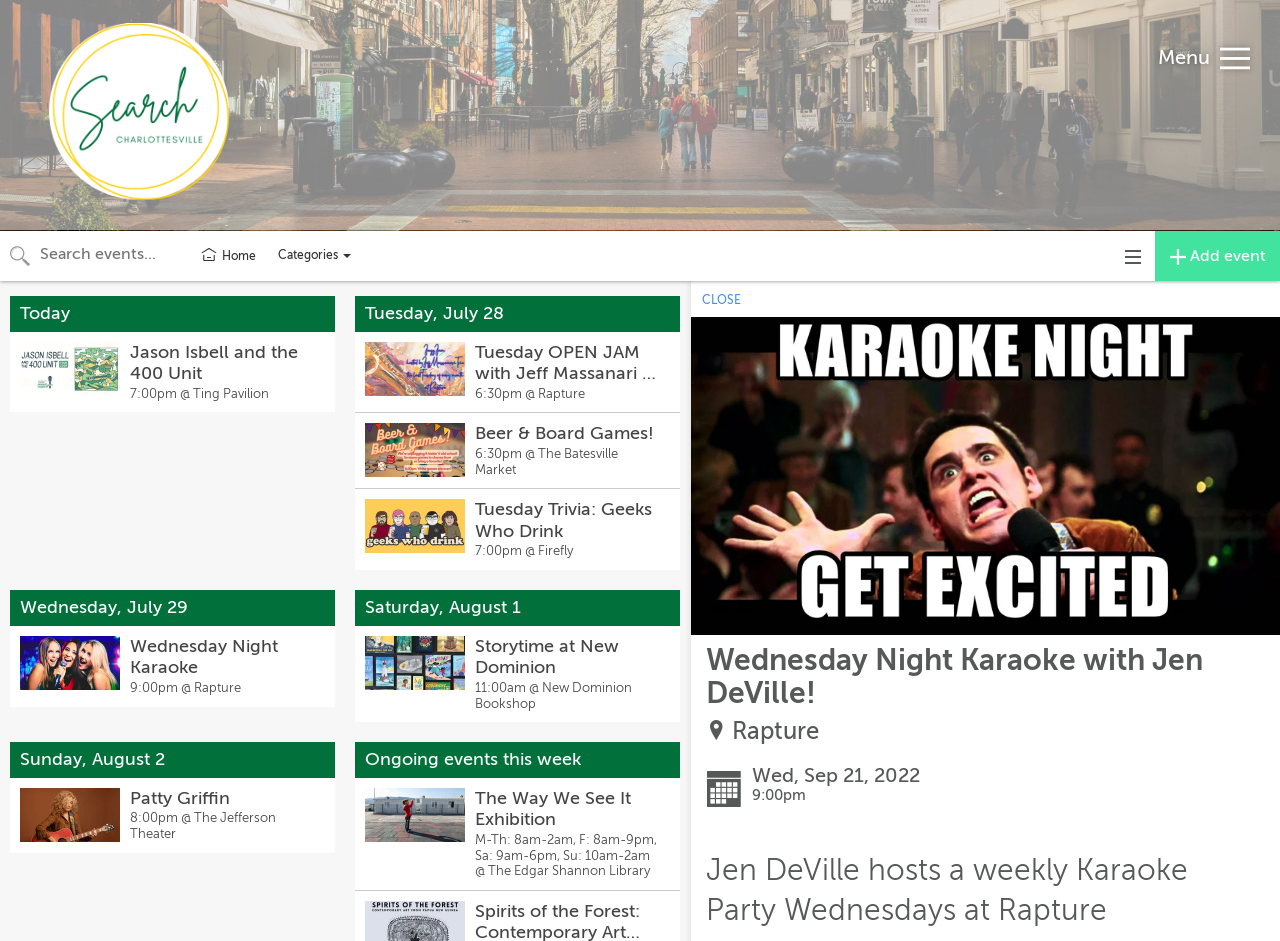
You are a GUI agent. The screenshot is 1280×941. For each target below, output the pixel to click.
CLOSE (721, 300)
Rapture (775, 731)
